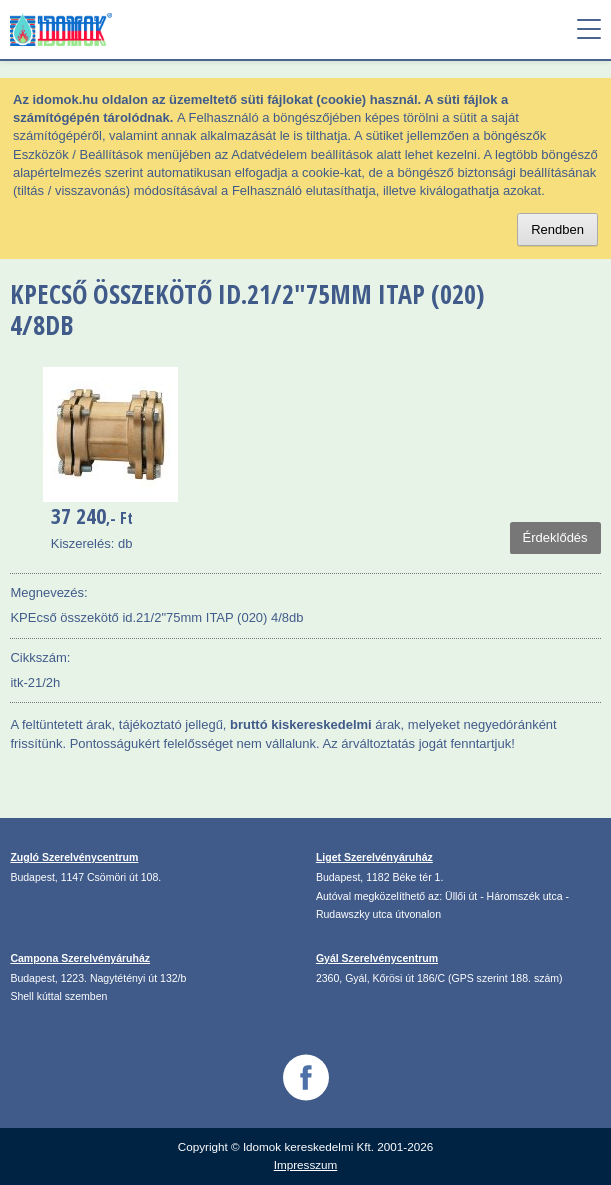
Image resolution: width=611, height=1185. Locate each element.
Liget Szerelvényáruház (374, 857)
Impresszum (306, 1164)
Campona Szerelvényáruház (80, 958)
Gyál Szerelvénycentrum (377, 958)
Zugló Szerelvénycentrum (74, 857)
